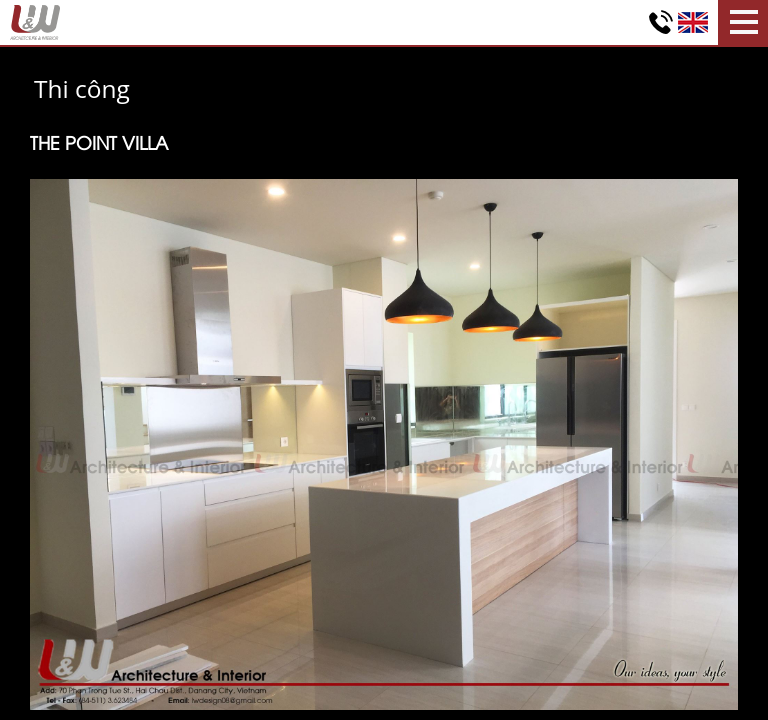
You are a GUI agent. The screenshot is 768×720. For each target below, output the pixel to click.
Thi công (82, 88)
